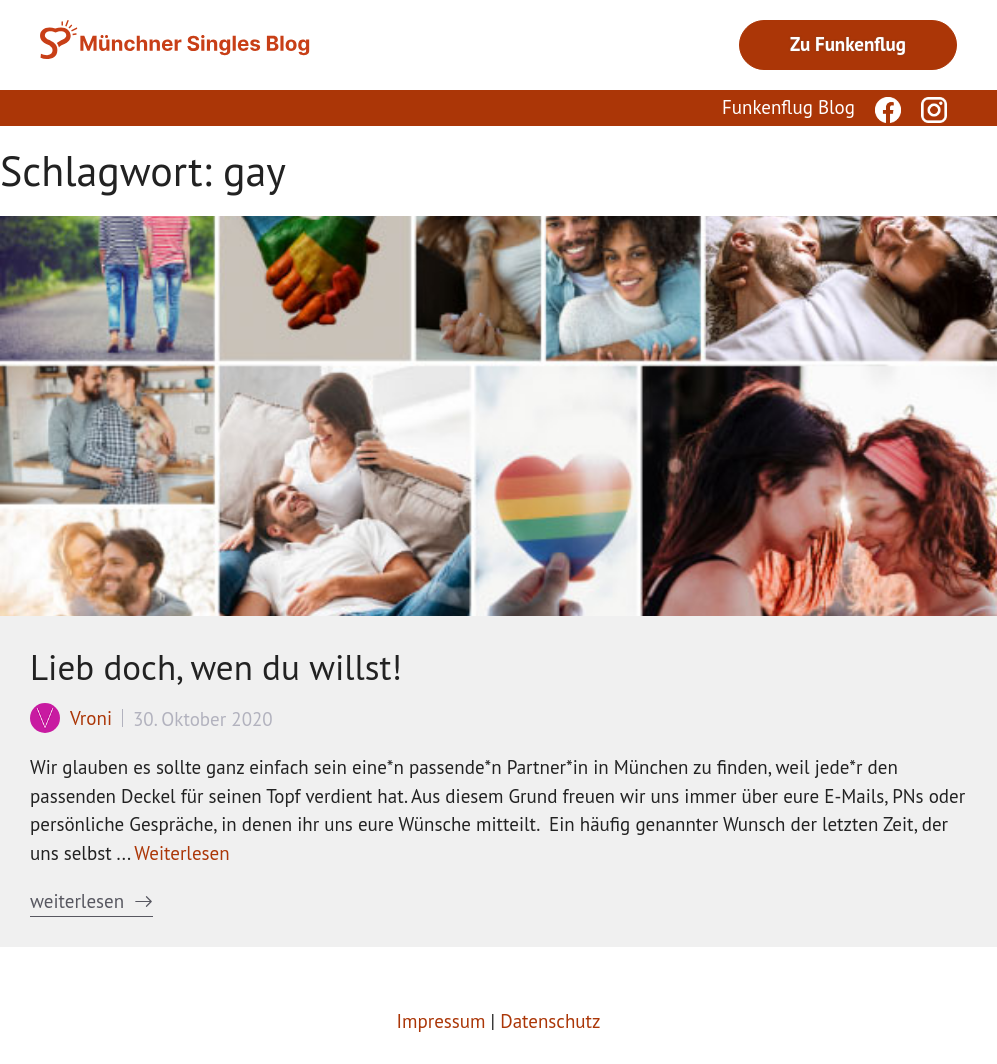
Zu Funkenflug (848, 44)
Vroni (91, 718)
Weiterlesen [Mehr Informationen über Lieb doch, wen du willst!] (181, 853)
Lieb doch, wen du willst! (216, 667)
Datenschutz (550, 1021)
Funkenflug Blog (788, 107)
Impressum (441, 1021)
